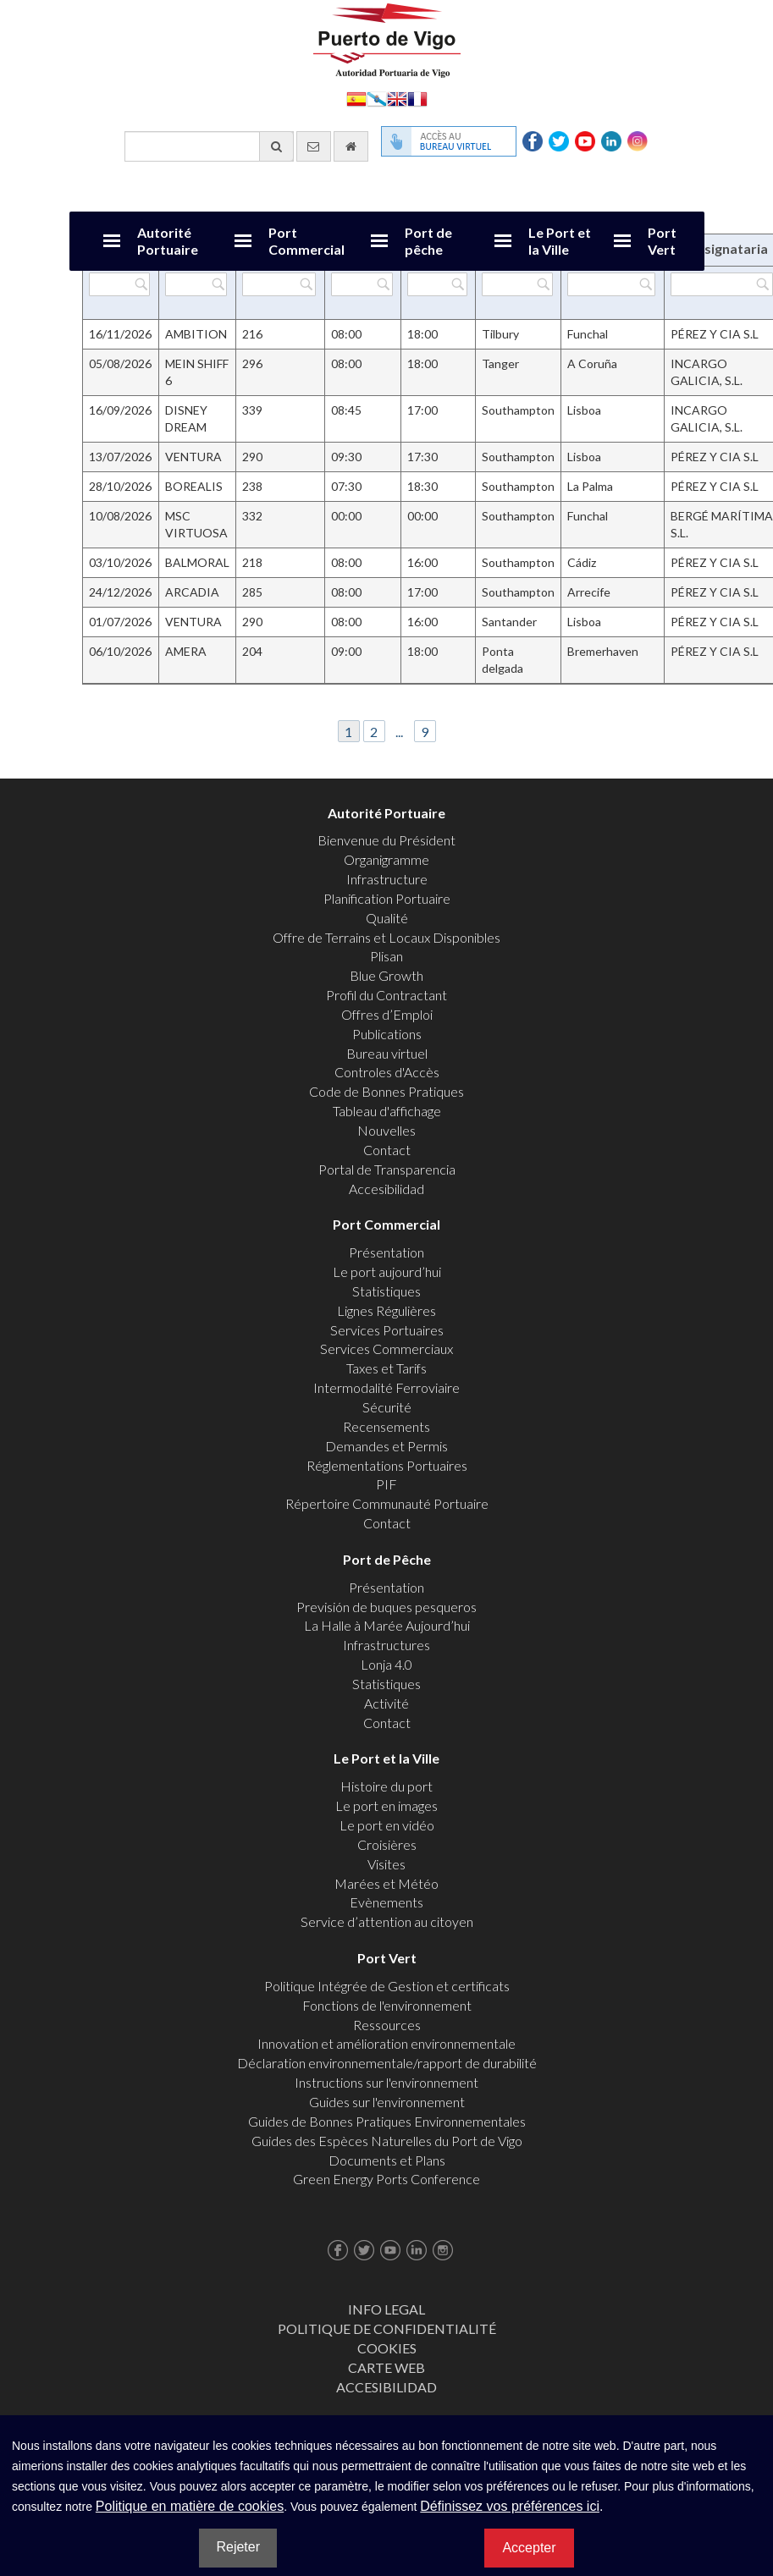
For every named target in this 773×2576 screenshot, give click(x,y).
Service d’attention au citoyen (387, 1921)
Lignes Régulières (386, 1310)
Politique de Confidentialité (387, 2328)
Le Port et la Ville (559, 240)
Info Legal (386, 2309)
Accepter (528, 2547)
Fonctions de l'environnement (387, 2005)
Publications (387, 1034)
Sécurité (386, 1407)
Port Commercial (306, 240)
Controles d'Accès (386, 1072)
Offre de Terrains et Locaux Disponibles (386, 937)
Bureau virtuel (387, 1053)
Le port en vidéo (387, 1825)
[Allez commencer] (351, 146)
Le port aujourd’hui (387, 1271)
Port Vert (662, 240)
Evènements (386, 1902)
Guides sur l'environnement (387, 2102)
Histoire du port (386, 1786)
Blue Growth (386, 975)
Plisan (386, 956)
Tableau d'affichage (387, 1111)
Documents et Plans (387, 2160)
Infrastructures (386, 1645)
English (397, 98)
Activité (386, 1703)
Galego (377, 98)
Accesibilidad (386, 1189)
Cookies (387, 2348)
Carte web (386, 2367)
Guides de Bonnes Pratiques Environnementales (387, 2121)
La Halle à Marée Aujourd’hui (387, 1625)
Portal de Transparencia (387, 1169)
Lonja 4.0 (386, 1664)
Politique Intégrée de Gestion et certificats (387, 1986)
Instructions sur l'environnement (386, 2082)
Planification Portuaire (386, 898)
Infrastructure (387, 879)
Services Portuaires (387, 1330)
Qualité (387, 918)
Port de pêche (428, 240)
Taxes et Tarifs (386, 1368)
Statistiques (386, 1291)
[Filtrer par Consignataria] (721, 284)
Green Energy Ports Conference (386, 2179)
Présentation (386, 1252)
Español (356, 98)
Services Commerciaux (386, 1348)
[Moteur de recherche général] (209, 146)
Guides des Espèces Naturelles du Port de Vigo (386, 2141)
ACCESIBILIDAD (386, 2387)
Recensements (386, 1426)
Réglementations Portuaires (386, 1465)
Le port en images (386, 1805)
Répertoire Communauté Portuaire (387, 1503)
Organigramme (386, 859)
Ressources (387, 2025)
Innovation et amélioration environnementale (386, 2043)
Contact (387, 1150)
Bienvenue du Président (386, 840)
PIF (386, 1484)
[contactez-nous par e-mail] (313, 146)
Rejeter (238, 2547)
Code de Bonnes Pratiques (386, 1091)
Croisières (387, 1844)
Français (417, 98)
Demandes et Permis (386, 1446)
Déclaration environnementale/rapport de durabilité (387, 2063)
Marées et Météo (386, 1883)
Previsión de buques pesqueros (386, 1607)
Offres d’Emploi (387, 1014)
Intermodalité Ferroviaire (386, 1387)
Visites (386, 1864)
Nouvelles (386, 1130)
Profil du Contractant (386, 995)
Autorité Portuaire (167, 240)
